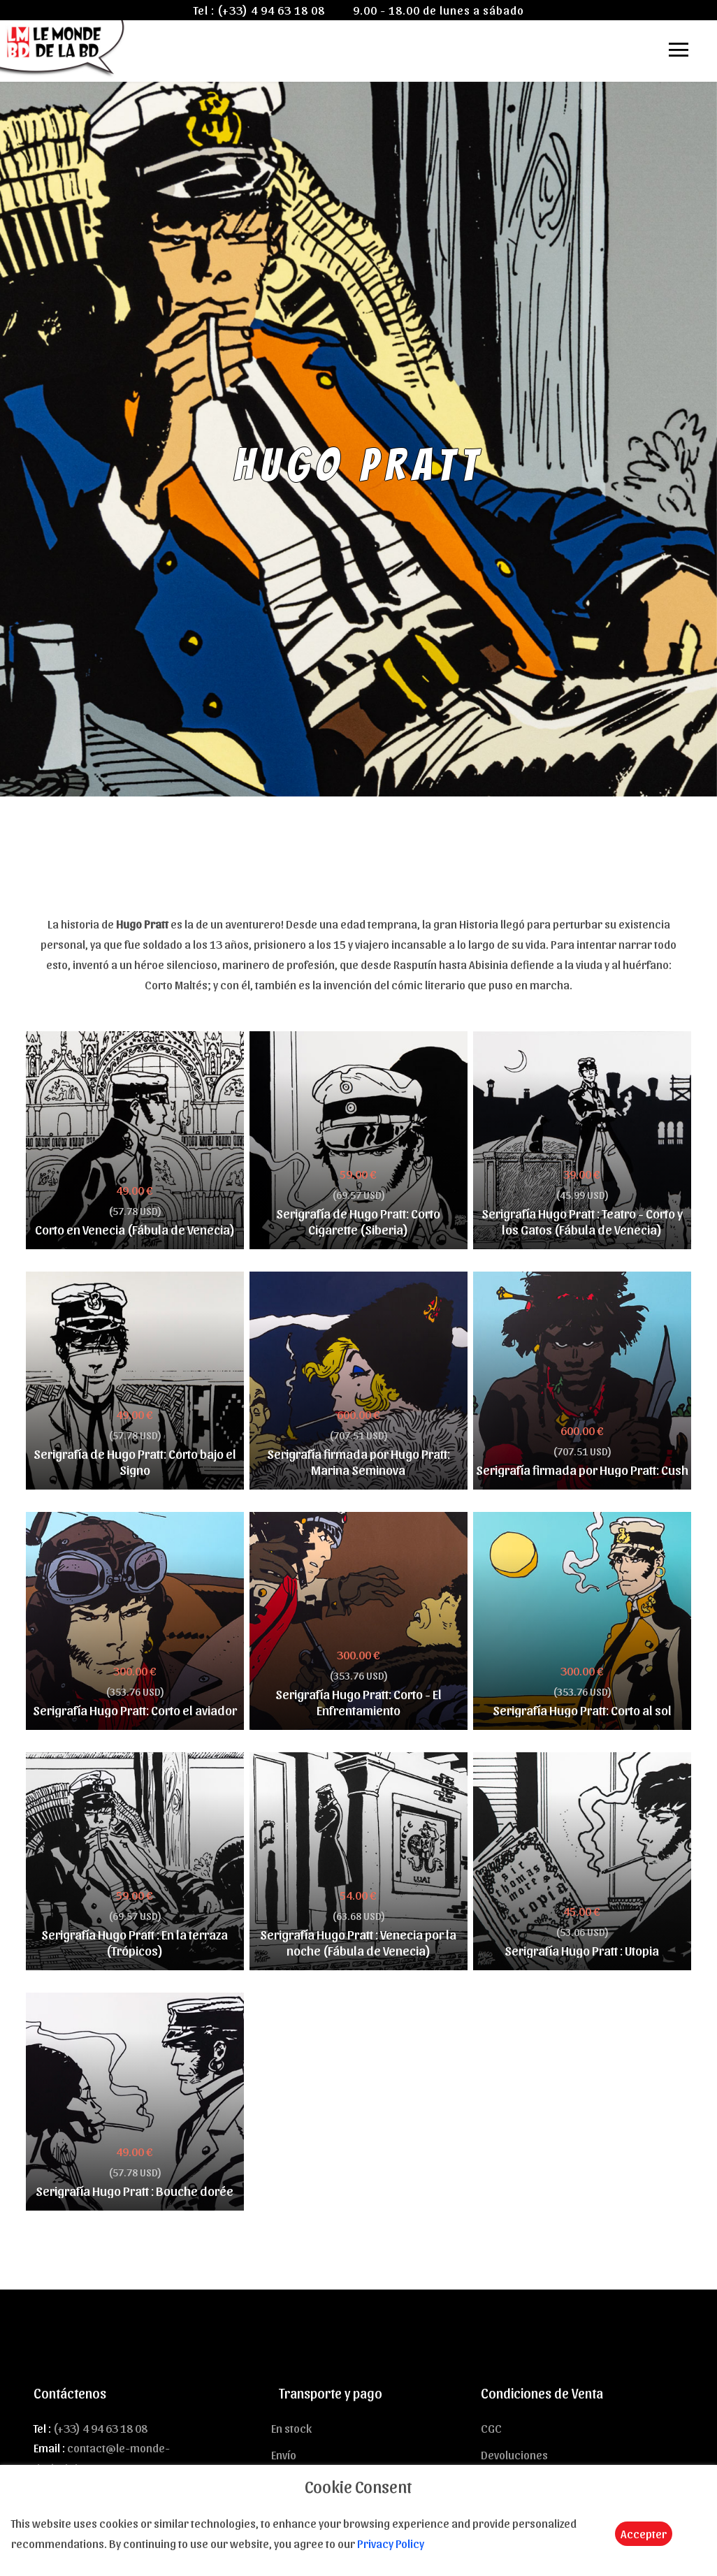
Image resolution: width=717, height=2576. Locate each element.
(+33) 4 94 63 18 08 (271, 10)
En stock (291, 2428)
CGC (491, 2428)
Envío (283, 2454)
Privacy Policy (390, 2543)
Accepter (644, 2533)
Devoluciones (514, 2454)
